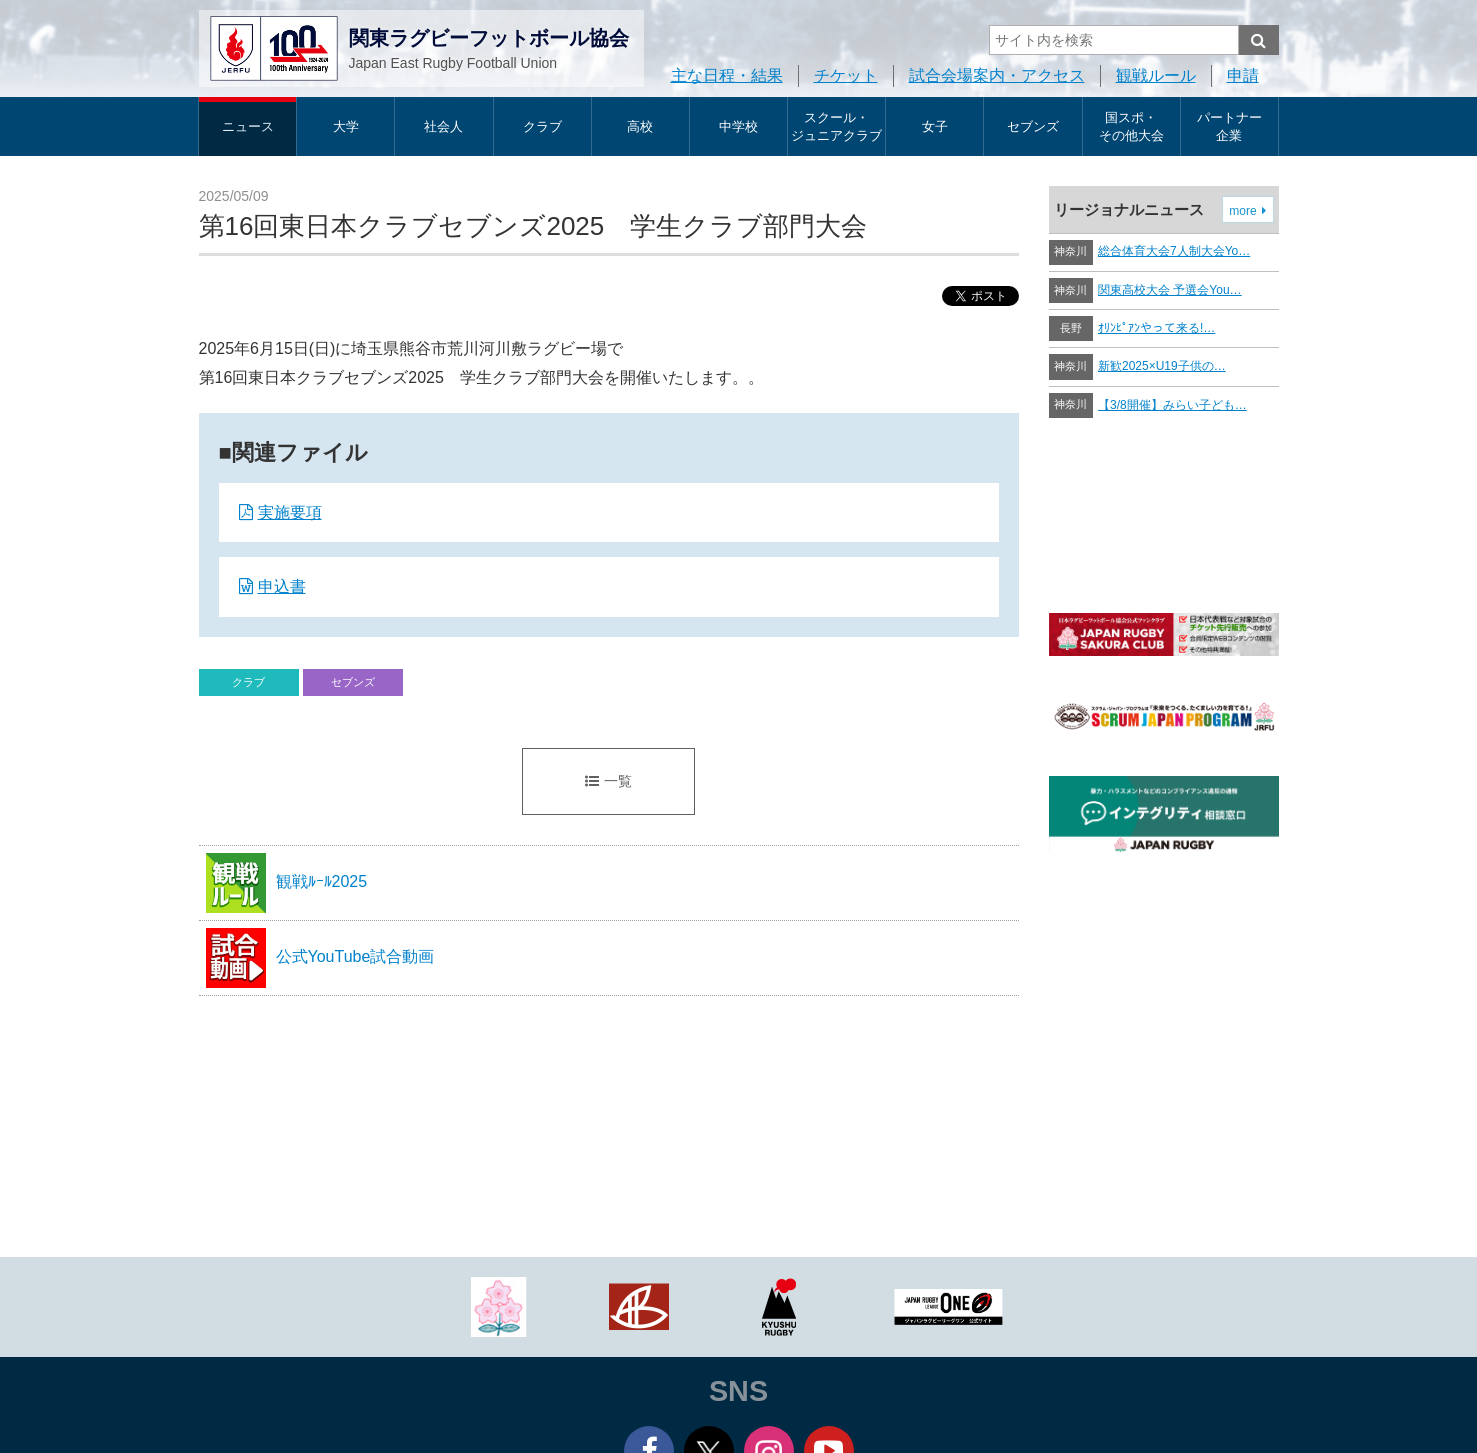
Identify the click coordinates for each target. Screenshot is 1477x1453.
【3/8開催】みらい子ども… (1172, 405)
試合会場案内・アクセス (997, 75)
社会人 (443, 126)
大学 (346, 126)
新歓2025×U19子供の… (1162, 366)
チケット (846, 75)
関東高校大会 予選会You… (1170, 290)
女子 (935, 126)
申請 (1243, 75)
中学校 (738, 126)
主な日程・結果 (727, 75)
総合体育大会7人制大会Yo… (1174, 251)
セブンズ (1033, 126)
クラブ (542, 126)
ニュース (248, 126)
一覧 (608, 781)
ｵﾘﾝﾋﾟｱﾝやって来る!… (1156, 328)
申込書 (282, 586)
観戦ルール (1156, 75)
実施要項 (290, 512)
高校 (640, 126)
